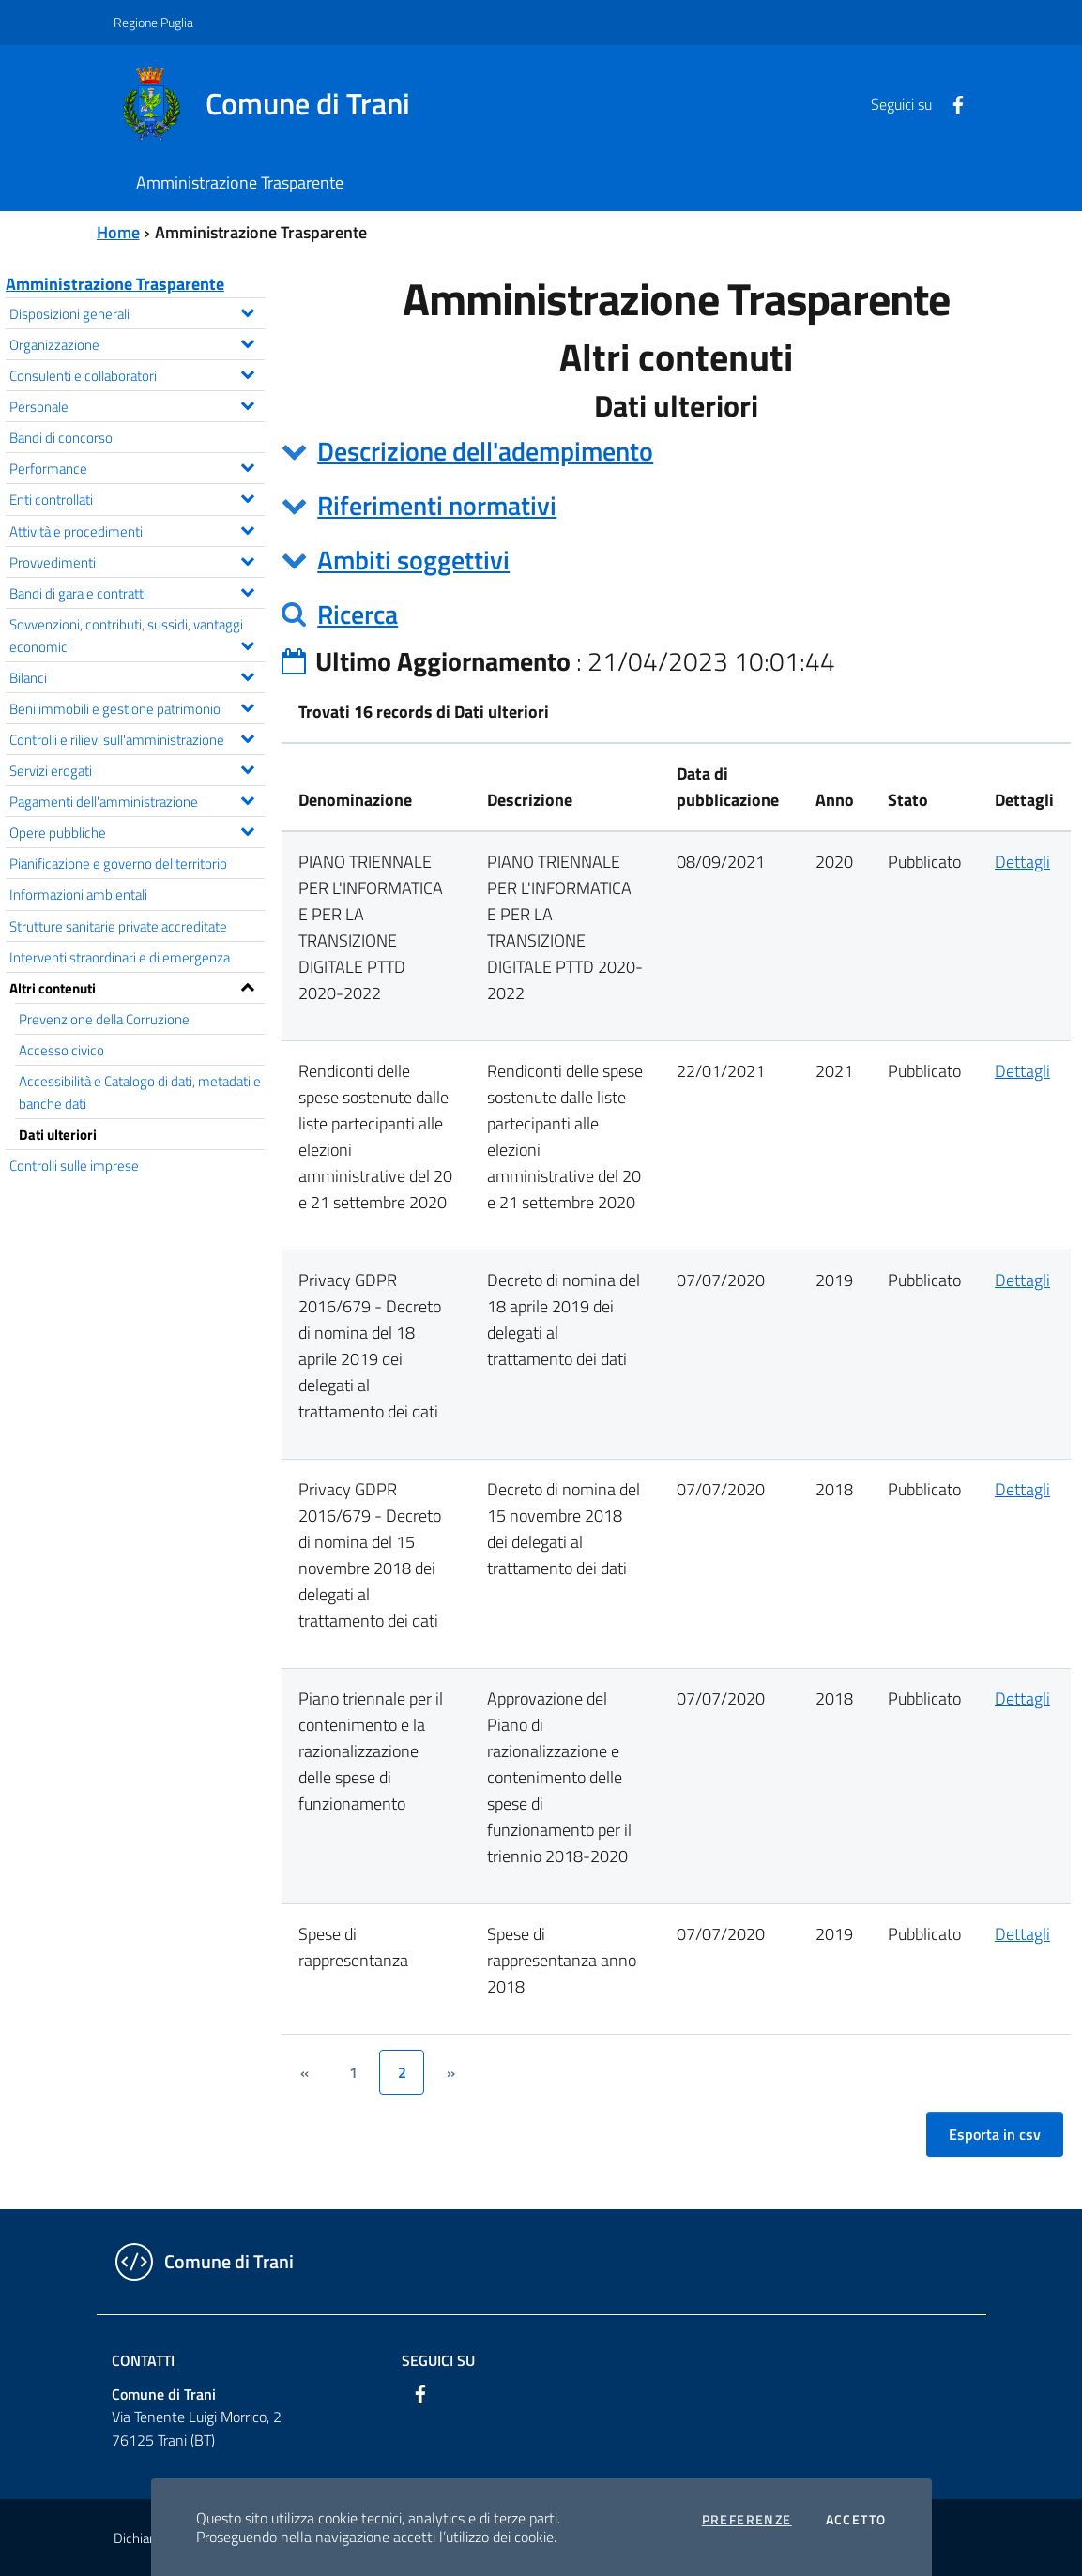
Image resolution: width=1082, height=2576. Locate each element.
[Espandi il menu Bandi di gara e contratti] (247, 590)
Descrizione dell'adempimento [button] (485, 451)
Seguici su (438, 2360)
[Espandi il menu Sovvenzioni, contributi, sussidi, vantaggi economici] (247, 643)
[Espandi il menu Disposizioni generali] (247, 310)
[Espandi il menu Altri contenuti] (247, 985)
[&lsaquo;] (304, 2072)
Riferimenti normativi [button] (436, 505)
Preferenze (747, 2519)
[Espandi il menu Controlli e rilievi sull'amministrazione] (247, 736)
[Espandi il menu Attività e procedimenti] (247, 528)
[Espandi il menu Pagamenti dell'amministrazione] (247, 798)
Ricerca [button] (357, 614)
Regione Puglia (153, 22)
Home (118, 232)
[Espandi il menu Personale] (247, 403)
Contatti (143, 2360)
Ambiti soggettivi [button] (413, 559)
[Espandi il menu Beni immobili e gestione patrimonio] (247, 705)
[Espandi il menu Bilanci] (247, 674)
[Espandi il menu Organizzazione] (247, 341)
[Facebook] (950, 103)
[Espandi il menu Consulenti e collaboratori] (247, 372)
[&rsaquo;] (450, 2072)
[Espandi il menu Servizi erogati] (247, 767)
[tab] (676, 451)
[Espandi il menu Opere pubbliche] (247, 829)
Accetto (856, 2519)
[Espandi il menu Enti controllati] (247, 496)
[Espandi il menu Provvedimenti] (247, 559)
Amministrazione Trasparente (115, 283)
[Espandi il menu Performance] (247, 465)
